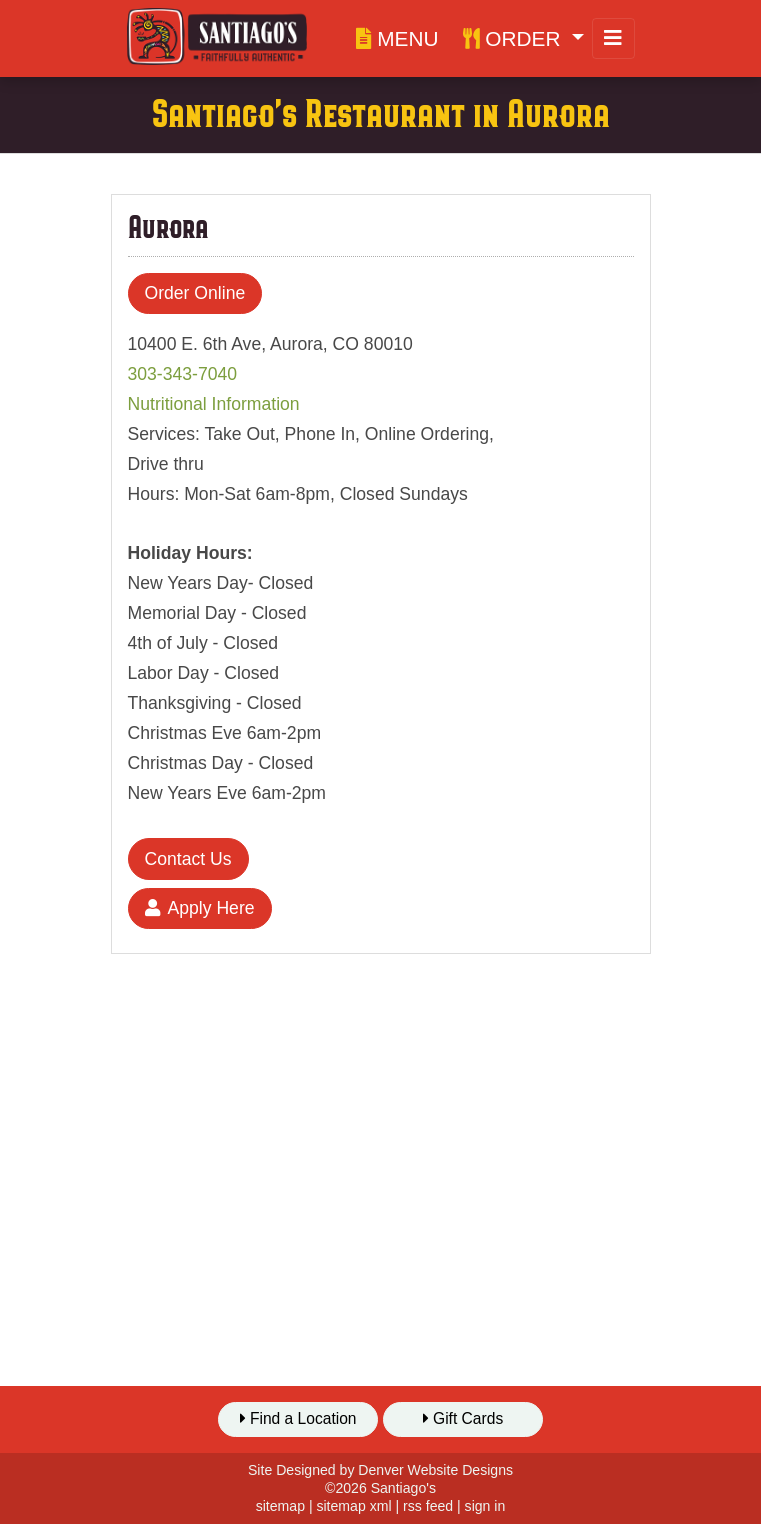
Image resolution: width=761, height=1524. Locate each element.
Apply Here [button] (200, 908)
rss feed (428, 1506)
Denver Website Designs (435, 1470)
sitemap (280, 1506)
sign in (485, 1506)
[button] (523, 38)
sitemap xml (353, 1506)
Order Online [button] (195, 293)
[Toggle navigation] (613, 38)
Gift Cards (463, 1418)
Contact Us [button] (188, 859)
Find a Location (298, 1418)
